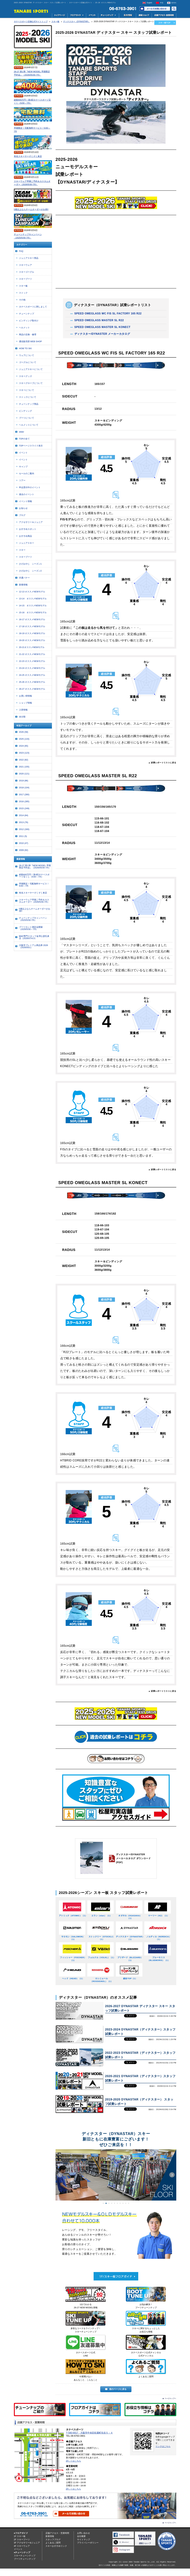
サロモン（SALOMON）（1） (73, 1932)
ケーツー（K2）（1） (157, 1908)
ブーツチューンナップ (24, 2563)
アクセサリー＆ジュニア (31, 522)
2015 (24, 808)
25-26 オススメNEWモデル (32, 682)
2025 (24, 739)
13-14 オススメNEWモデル (33, 598)
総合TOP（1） (129, 1974)
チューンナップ (26, 313)
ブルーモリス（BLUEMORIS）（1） (158, 1954)
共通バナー (24, 577)
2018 (24, 787)
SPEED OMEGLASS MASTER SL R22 (99, 320)
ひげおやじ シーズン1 (30, 564)
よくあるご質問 (53, 2547)
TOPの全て (24, 438)
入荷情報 (23, 710)
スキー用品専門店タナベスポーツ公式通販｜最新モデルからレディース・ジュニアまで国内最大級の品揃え (144, 15)
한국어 (173, 3)
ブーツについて (26, 418)
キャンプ (23, 466)
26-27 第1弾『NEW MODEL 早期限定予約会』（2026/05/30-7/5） (32, 73)
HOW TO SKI (25, 348)
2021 (24, 766)
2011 (23, 836)
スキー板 (23, 286)
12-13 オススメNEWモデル (32, 591)
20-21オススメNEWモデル (32, 647)
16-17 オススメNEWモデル (32, 619)
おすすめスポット (27, 529)
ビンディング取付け (28, 320)
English (149, 3)
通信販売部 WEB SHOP (30, 341)
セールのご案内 (26, 473)
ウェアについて (26, 355)
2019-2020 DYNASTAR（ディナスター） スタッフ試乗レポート (139, 2106)
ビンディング (25, 411)
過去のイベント (26, 494)
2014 (23, 815)
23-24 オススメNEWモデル (32, 668)
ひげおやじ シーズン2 (30, 571)
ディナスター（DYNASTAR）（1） (129, 1932)
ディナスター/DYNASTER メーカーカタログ (102, 333)
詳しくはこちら (73, 2465)
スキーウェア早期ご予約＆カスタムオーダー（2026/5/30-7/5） (32, 183)
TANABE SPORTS (31, 11)
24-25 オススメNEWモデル (32, 675)
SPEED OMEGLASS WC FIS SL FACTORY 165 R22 (108, 313)
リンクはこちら (162, 2451)
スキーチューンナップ (24, 2560)
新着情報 (23, 584)
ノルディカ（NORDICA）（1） (157, 1932)
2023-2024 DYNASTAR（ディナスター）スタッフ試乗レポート (140, 2036)
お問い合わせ (155, 9)
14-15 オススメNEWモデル (33, 605)
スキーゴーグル (26, 272)
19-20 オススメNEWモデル (32, 640)
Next (172, 2179)
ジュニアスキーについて (31, 369)
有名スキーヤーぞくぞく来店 (28, 156)
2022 (23, 760)
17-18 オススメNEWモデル (32, 626)
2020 (24, 773)
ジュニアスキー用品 (28, 258)
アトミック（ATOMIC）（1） (72, 1910)
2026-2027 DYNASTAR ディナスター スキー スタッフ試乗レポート (140, 2012)
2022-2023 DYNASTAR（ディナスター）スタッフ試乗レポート (140, 2059)
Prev (60, 2179)
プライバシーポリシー (88, 2547)
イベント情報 (25, 501)
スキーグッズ (25, 376)
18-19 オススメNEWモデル (32, 633)
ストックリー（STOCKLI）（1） (100, 1932)
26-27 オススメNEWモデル (32, 689)
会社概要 (81, 2541)
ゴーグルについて (27, 362)
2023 (24, 753)
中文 (161, 3)
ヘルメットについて (28, 425)
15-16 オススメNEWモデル (33, 612)
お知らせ (23, 508)
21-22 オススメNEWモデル (32, 654)
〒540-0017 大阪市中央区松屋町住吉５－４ (89, 2437)
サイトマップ (83, 2544)
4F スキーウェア (22, 2551)
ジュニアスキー (26, 543)
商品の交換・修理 (27, 334)
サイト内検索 (174, 9)
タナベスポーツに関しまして (33, 306)
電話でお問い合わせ (121, 8)
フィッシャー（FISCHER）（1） (72, 1954)
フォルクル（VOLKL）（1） (100, 1954)
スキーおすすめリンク (56, 2551)
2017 (24, 794)
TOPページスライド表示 (31, 445)
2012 (24, 829)
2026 (23, 732)
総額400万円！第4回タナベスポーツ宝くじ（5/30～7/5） (32, 101)
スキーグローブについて (31, 383)
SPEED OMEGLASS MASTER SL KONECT (102, 327)
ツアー (22, 480)
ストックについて (27, 397)
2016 (24, 801)
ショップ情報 (25, 703)
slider (21, 432)
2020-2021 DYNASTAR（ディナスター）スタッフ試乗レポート (140, 2083)
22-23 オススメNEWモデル (32, 661)
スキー (22, 550)
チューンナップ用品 (28, 404)
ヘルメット (24, 327)
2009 (23, 850)
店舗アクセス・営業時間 (164, 15)
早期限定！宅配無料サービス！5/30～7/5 (32, 130)
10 (128, 2208)
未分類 (22, 716)
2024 (23, 746)
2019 (23, 780)
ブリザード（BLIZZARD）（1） (129, 1954)
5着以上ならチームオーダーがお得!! (31, 209)
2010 (23, 843)
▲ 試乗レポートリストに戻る (162, 762)
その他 (22, 300)
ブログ (22, 515)
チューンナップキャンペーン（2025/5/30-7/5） (28, 236)
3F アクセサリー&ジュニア (27, 2547)
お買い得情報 (25, 696)
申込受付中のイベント (30, 487)
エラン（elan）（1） (100, 1908)
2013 (23, 822)
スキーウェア (25, 265)
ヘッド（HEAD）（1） (72, 1974)
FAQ (21, 251)
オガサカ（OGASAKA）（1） (130, 1910)
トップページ (59, 15)
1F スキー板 (20, 2541)
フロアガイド (76, 15)
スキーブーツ (25, 279)
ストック (23, 293)
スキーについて (26, 390)
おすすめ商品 (25, 536)
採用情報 (127, 15)
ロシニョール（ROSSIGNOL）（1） (101, 1976)
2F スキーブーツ (22, 2544)
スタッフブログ (53, 2544)
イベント (92, 15)
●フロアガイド (21, 2538)
